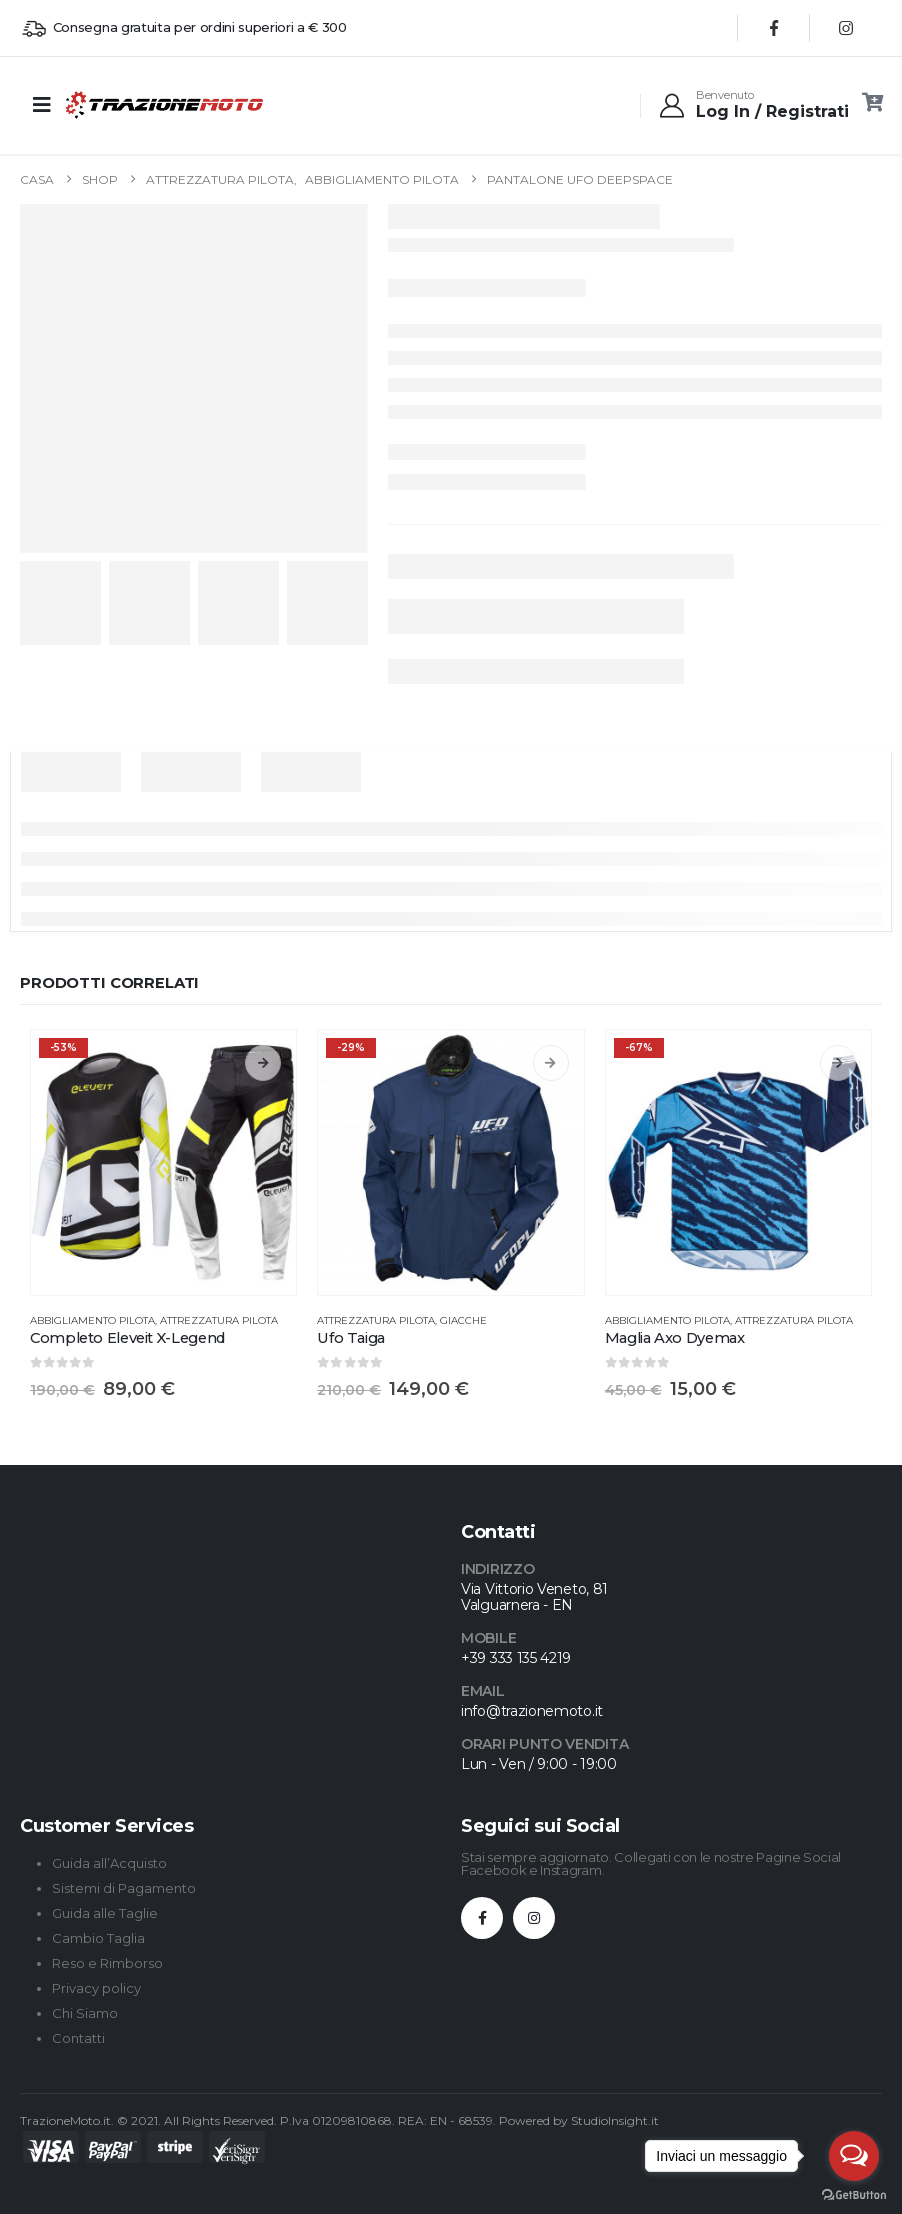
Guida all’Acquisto (109, 1863)
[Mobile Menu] (42, 105)
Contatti (78, 2038)
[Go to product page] (163, 1162)
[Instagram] (846, 28)
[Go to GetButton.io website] (854, 2194)
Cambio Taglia (98, 1938)
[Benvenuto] (753, 105)
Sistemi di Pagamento (124, 1888)
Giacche (463, 1320)
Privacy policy (96, 1988)
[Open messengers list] (854, 2156)
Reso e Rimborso (107, 1963)
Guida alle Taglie (105, 1913)
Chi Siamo (85, 2013)
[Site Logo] (119, 105)
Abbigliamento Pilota (92, 1320)
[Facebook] (774, 28)
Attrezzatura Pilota (219, 1320)
